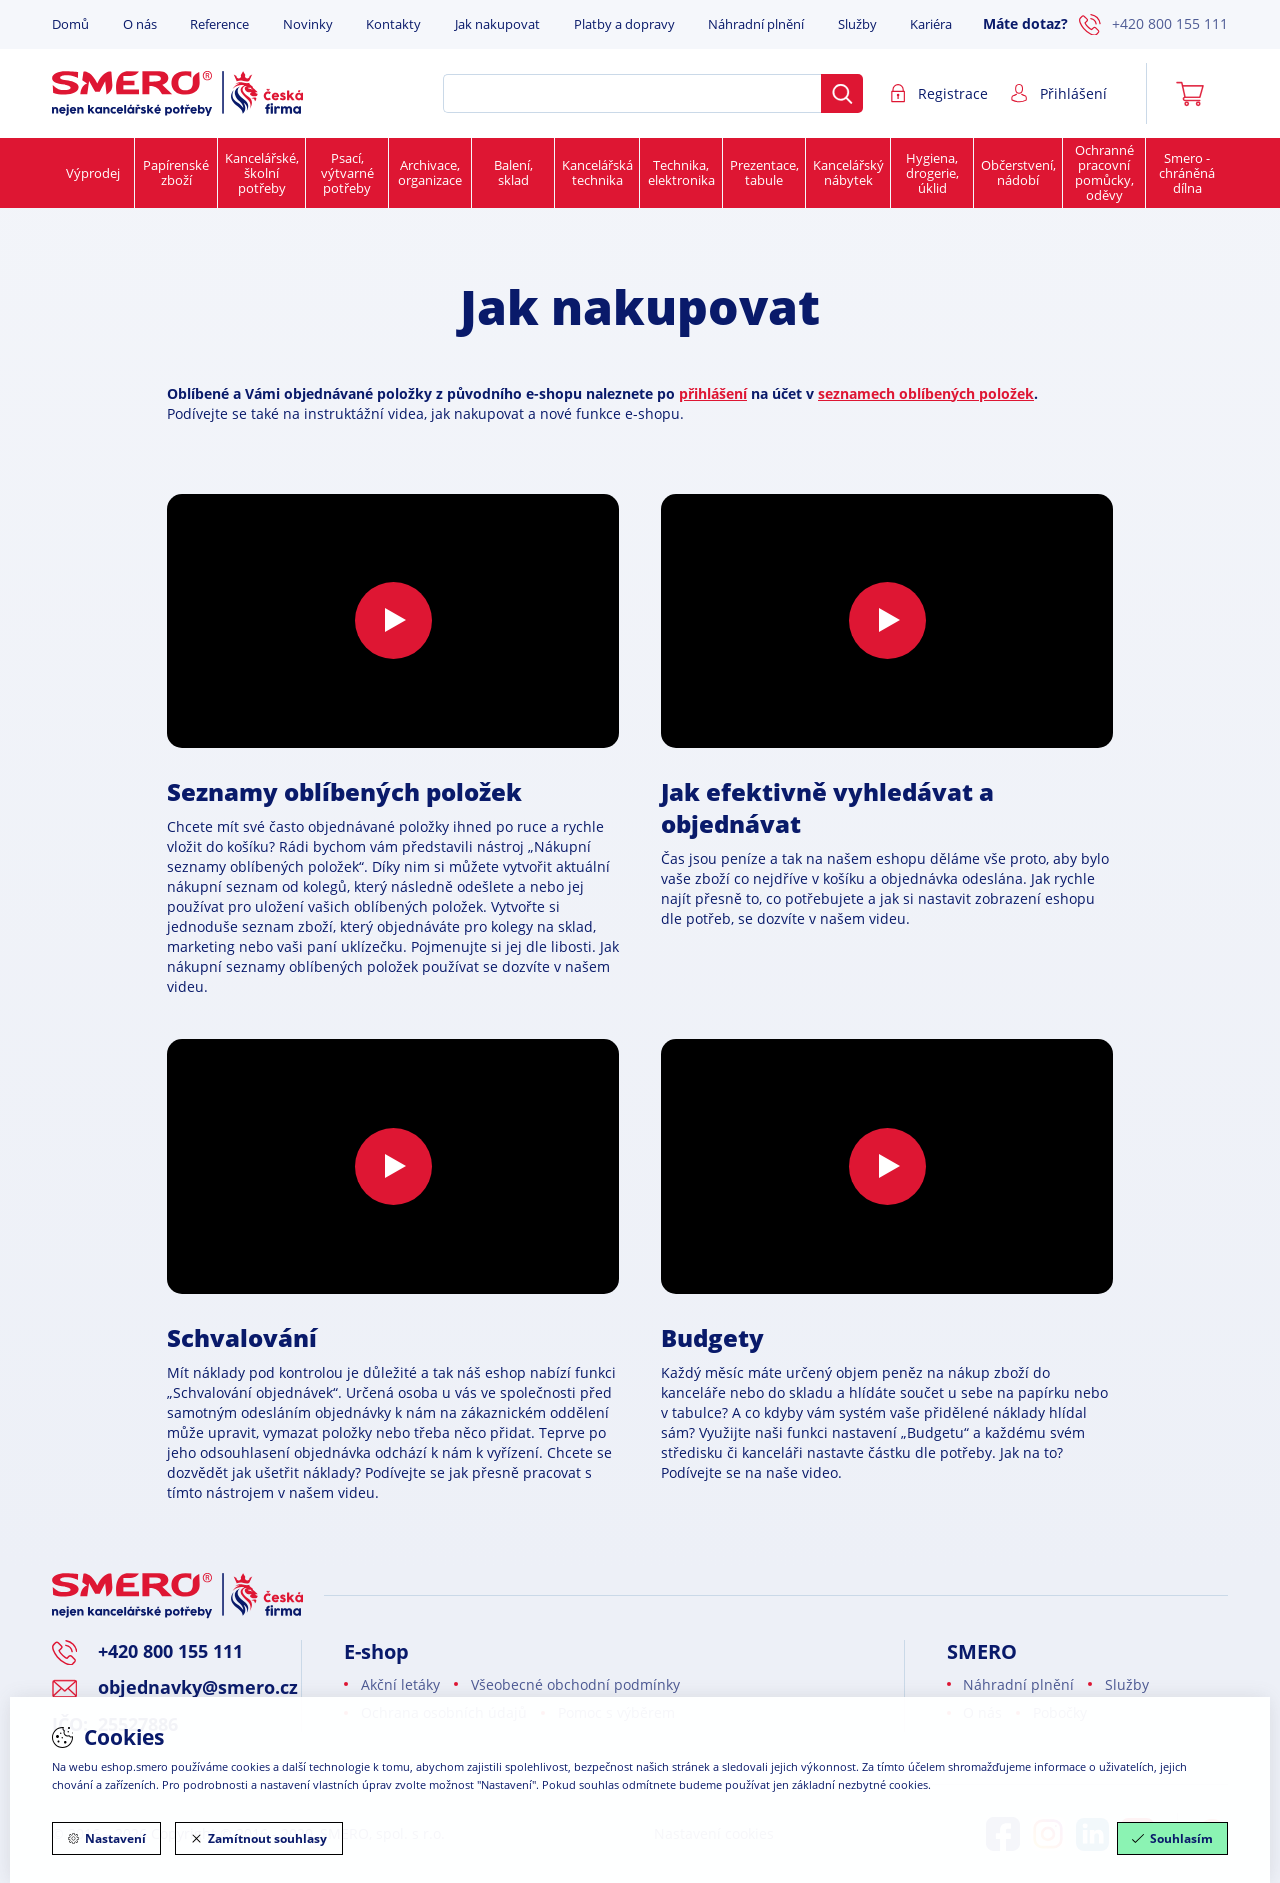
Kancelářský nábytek (848, 172)
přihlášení (713, 393)
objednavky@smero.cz (198, 1687)
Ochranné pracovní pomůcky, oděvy (1104, 172)
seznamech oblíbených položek (926, 393)
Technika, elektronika (681, 172)
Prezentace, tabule (764, 172)
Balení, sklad (513, 172)
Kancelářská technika (597, 172)
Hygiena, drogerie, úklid (932, 173)
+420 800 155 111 (1153, 25)
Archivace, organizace (430, 172)
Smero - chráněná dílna (1187, 173)
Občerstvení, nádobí (1018, 172)
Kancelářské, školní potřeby (262, 173)
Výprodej (93, 173)
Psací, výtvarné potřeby (347, 173)
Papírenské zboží (176, 172)
